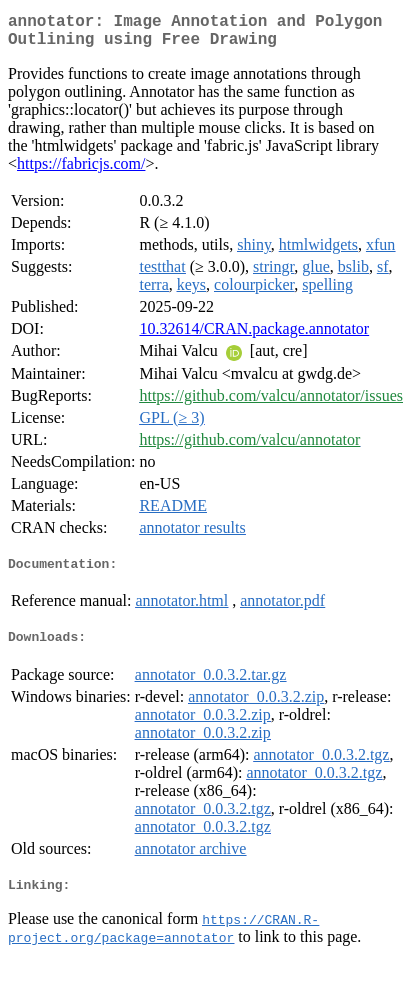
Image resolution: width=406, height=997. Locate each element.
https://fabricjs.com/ (81, 171)
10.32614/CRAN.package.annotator (254, 336)
